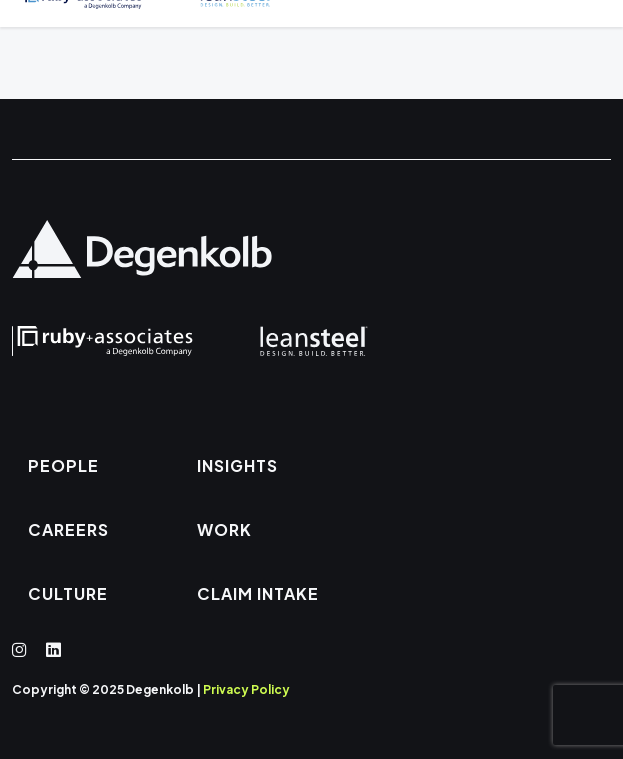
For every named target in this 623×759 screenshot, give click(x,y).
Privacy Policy (246, 689)
